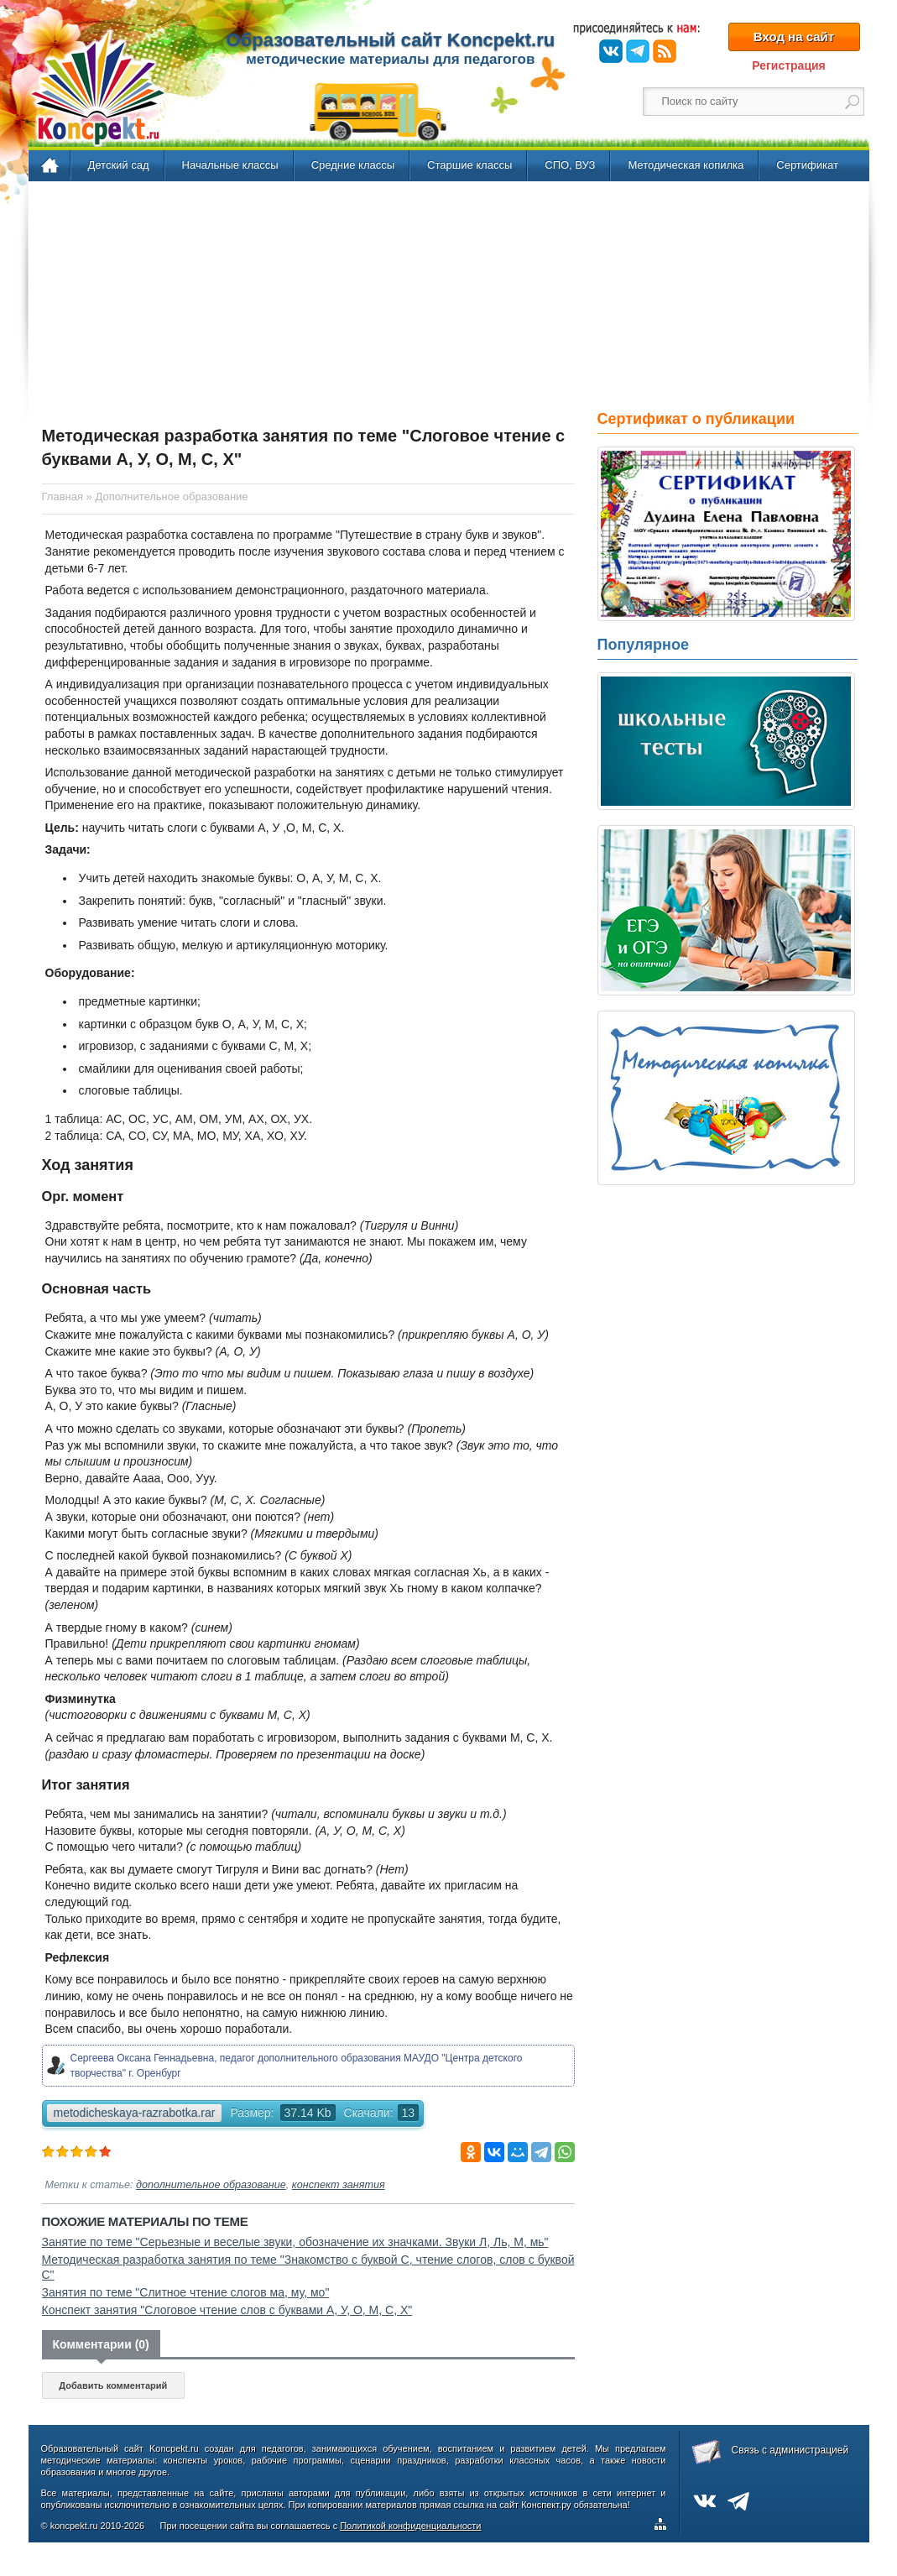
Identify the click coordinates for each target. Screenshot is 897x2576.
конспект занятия (338, 2185)
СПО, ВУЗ (570, 165)
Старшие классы (469, 165)
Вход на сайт (794, 36)
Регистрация (789, 65)
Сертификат (807, 165)
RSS (664, 51)
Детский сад (118, 165)
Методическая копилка (685, 165)
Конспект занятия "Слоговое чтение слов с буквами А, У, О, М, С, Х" (227, 2310)
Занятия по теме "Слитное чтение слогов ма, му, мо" (186, 2292)
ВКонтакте (611, 51)
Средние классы (352, 165)
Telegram (637, 51)
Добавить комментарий (113, 2385)
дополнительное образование (211, 2185)
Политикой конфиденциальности (410, 2526)
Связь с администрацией (790, 2450)
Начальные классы (230, 165)
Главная (50, 166)
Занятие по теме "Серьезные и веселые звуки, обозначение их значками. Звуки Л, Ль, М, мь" (295, 2242)
